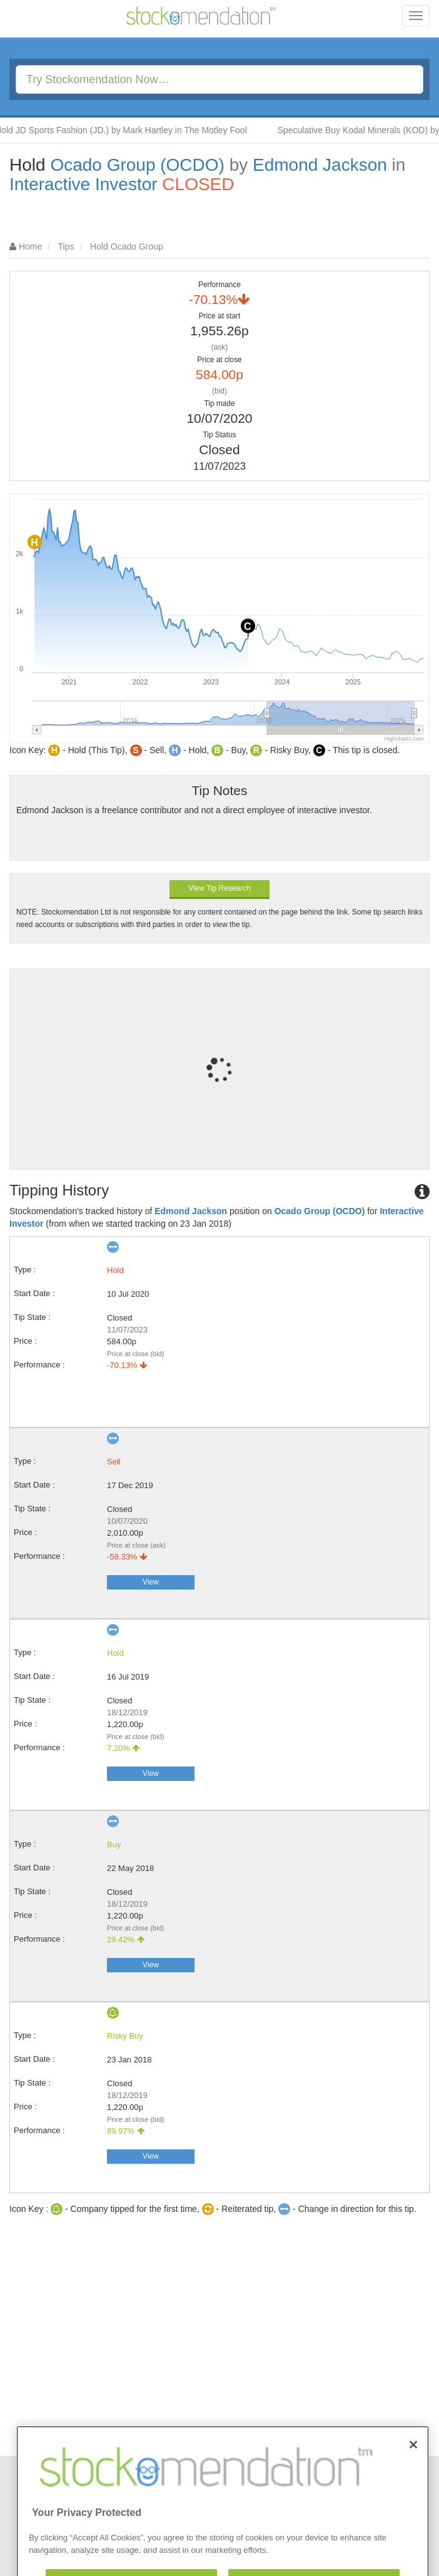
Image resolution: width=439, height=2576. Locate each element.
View (151, 1582)
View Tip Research (219, 888)
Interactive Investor (83, 184)
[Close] (413, 2474)
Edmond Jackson (320, 165)
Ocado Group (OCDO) (137, 165)
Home (30, 246)
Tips (66, 246)
